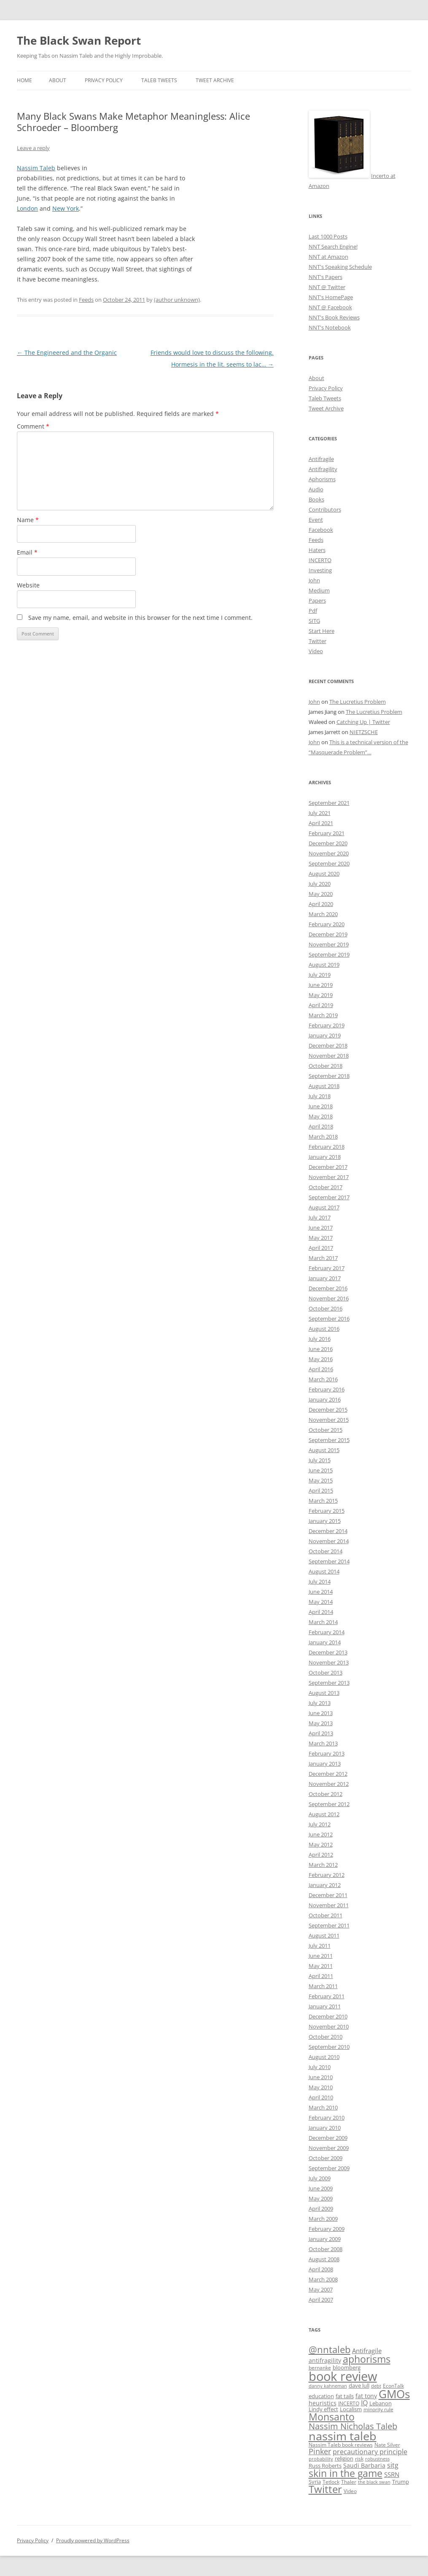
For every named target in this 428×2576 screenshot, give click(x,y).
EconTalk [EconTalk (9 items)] (393, 2385)
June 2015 (321, 1470)
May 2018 (321, 1116)
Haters (317, 550)
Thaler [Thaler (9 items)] (348, 2481)
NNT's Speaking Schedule (340, 267)
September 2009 (329, 2168)
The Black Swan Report (79, 40)
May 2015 (321, 1480)
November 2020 (329, 853)
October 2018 (325, 1066)
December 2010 (328, 2016)
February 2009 (327, 2229)
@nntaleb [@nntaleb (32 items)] (329, 2349)
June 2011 (321, 1955)
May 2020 (321, 894)
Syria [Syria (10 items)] (315, 2481)
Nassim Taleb (36, 168)
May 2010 (321, 2087)
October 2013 (325, 1672)
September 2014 (329, 1561)
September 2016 (329, 1318)
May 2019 (321, 995)
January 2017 (325, 1278)
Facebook (321, 529)
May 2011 (321, 1966)
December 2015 (328, 1409)
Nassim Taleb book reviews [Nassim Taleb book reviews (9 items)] (341, 2444)
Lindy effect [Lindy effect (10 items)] (323, 2409)
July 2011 (320, 1945)
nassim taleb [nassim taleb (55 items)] (343, 2436)
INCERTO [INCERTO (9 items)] (348, 2403)
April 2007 (321, 2299)
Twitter (317, 641)
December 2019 (328, 934)
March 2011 (323, 1986)
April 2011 (321, 1976)
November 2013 (329, 1662)
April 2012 (321, 1854)
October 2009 (325, 2158)
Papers (317, 600)
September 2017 (329, 1197)
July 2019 (320, 974)
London (27, 208)
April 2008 (321, 2269)
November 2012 (329, 1784)
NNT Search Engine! (333, 246)
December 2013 (328, 1652)
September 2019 (329, 954)
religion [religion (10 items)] (344, 2458)
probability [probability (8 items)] (321, 2459)
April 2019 (321, 1005)
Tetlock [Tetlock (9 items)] (331, 2481)
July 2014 (320, 1581)
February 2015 (327, 1511)
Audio (316, 489)
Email (27, 552)
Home (24, 80)
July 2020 (320, 883)
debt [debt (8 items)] (376, 2386)
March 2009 (323, 2218)
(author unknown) (177, 299)
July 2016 (320, 1339)
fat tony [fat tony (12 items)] (366, 2396)
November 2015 (329, 1419)
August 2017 (324, 1207)
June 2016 (321, 1349)
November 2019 (329, 944)
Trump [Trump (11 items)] (400, 2481)
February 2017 (327, 1268)
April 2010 (321, 2097)
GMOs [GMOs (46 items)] (394, 2394)
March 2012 (323, 1864)
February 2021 (327, 833)
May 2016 (321, 1359)
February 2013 (327, 1753)
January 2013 (325, 1763)
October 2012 (325, 1794)
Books (316, 499)
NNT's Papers (325, 277)
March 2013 (323, 1743)
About (57, 80)
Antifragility (323, 469)
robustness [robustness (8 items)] (377, 2459)
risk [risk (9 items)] (359, 2458)
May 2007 (321, 2289)
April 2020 (321, 904)
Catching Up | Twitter (363, 722)
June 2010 (321, 2077)
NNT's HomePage (331, 297)
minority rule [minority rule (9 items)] (378, 2409)
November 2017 (329, 1177)
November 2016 (329, 1298)
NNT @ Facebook (330, 307)
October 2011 (325, 1915)
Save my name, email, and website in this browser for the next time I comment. (140, 618)
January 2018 (325, 1157)
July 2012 (320, 1824)
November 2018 (329, 1055)
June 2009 (321, 2188)
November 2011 (329, 1905)
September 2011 (329, 1925)
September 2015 (329, 1440)
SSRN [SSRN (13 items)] (391, 2474)
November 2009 (329, 2148)
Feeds (86, 299)
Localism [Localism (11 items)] (351, 2409)
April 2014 (321, 1612)
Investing (320, 570)
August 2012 (324, 1814)
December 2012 (328, 1773)
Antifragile (321, 459)
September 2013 (329, 1682)
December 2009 (328, 2138)
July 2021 (320, 813)
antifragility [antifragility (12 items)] (325, 2360)
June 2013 (321, 1713)
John (314, 580)
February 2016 (327, 1389)
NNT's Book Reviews (334, 317)
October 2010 (325, 2036)
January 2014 (325, 1642)
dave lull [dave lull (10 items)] (359, 2385)
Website (28, 585)
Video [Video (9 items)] (350, 2491)
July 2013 (320, 1703)
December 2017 (328, 1167)
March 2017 (323, 1258)
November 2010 (329, 2026)
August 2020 (324, 873)
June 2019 (321, 985)
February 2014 (327, 1632)
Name (28, 520)
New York (65, 208)
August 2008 (324, 2259)
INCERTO (320, 560)
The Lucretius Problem (357, 701)
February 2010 (327, 2117)
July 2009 (320, 2178)
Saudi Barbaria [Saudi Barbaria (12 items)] (364, 2465)
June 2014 (321, 1591)
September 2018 (329, 1076)
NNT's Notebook (330, 327)
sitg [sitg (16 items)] (392, 2465)
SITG (314, 621)
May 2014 (321, 1602)
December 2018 (328, 1045)
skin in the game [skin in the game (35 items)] (345, 2473)
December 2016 (328, 1288)
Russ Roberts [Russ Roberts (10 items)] (325, 2465)
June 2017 (321, 1227)
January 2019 (325, 1035)
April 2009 (321, 2208)
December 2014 (328, 1531)
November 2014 (329, 1541)
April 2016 (321, 1369)
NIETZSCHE (364, 732)
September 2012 (329, 1804)
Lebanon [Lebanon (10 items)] (380, 2403)
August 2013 (324, 1693)
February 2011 (327, 1996)
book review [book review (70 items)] (343, 2376)
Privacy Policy (104, 80)
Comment (33, 426)
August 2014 (324, 1571)
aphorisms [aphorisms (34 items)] (366, 2359)
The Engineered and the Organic (67, 352)
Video (316, 651)
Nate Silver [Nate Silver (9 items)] (387, 2444)
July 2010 (320, 2067)
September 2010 (329, 2047)
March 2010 (323, 2107)
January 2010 (325, 2127)
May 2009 (321, 2198)
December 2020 (328, 843)
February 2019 (327, 1025)
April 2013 (321, 1733)
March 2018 (323, 1136)
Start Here (321, 631)
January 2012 (325, 1885)
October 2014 (325, 1551)
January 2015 (325, 1521)
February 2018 (327, 1146)
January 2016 (325, 1399)
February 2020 (327, 924)
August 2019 (324, 964)
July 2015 (320, 1460)
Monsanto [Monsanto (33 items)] (332, 2416)
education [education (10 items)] (321, 2396)
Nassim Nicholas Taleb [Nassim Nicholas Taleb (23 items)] (353, 2426)
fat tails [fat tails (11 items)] (345, 2396)
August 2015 (324, 1450)
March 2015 (323, 1500)
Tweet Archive (215, 80)
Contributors (325, 509)
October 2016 (325, 1308)
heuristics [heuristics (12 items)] (322, 2403)
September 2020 (329, 863)
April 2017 (321, 1248)
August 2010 (324, 2057)
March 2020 (323, 914)
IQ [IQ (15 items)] (364, 2402)
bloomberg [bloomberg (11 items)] (347, 2367)
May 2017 (321, 1237)
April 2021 (321, 823)
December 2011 (328, 1895)
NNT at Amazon (328, 256)
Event (316, 519)
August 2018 (324, 1086)
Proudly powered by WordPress (92, 2540)
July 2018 (320, 1096)
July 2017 (320, 1217)
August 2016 (324, 1328)
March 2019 (323, 1015)
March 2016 (323, 1379)
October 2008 (325, 2249)
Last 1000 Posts (328, 236)
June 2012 (321, 1834)
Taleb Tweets (159, 80)
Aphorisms (322, 479)
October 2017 (325, 1187)
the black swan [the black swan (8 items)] (374, 2482)
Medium (319, 590)
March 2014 (323, 1622)
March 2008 (323, 2279)
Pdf (313, 610)
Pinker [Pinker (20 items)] (320, 2451)
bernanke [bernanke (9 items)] (320, 2367)
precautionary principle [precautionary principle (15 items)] (370, 2451)
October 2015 (325, 1430)
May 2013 (321, 1723)
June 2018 (321, 1106)
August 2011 (324, 1935)
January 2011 (325, 2006)
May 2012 (321, 1844)
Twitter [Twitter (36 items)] (325, 2489)
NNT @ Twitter (327, 287)
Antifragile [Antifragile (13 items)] (367, 2350)
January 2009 (325, 2239)
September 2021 (329, 803)
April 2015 (321, 1490)
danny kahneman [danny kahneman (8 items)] (328, 2386)
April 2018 (321, 1126)
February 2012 (327, 1875)
